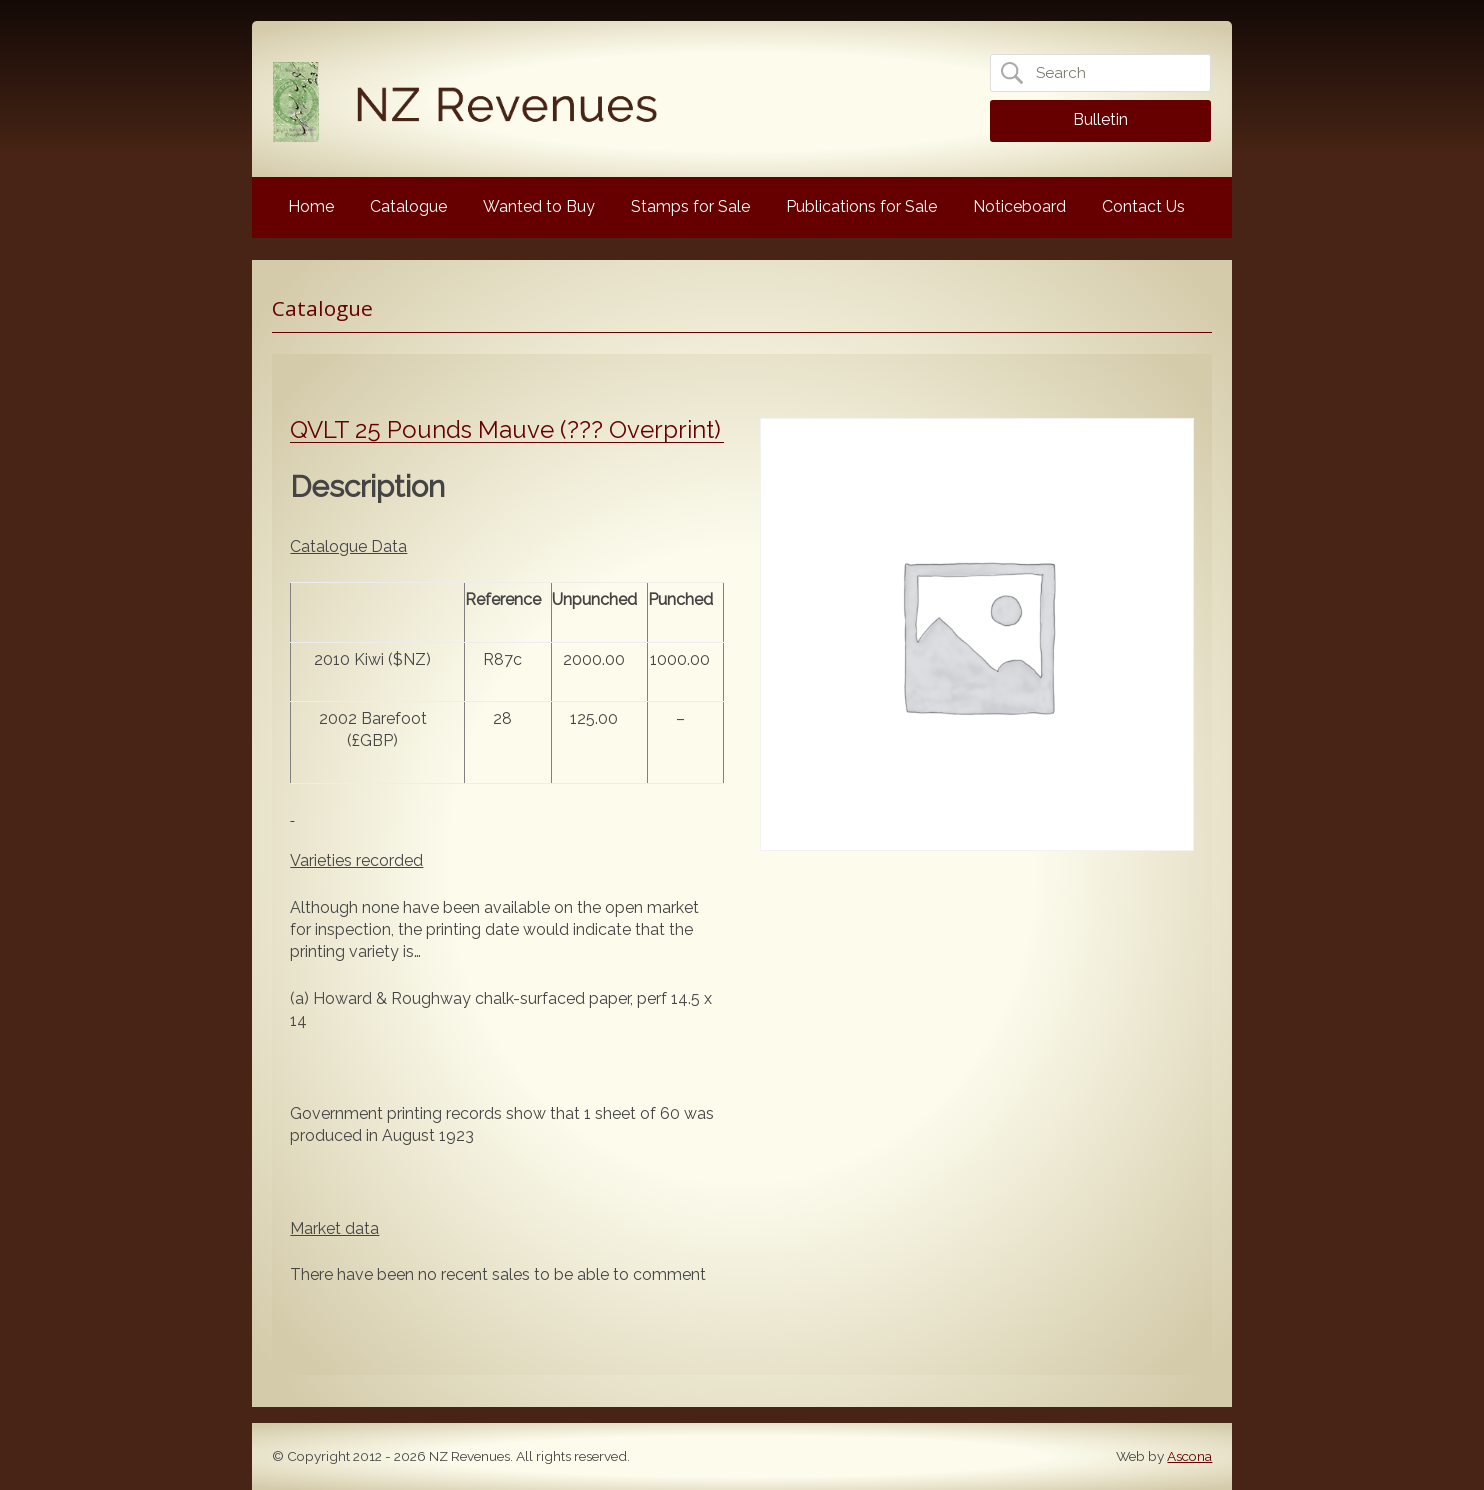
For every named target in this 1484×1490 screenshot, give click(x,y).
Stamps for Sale (690, 206)
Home (311, 206)
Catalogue (408, 206)
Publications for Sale (861, 206)
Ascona (1189, 1456)
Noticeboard (1019, 206)
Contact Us (1143, 206)
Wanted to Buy (539, 206)
